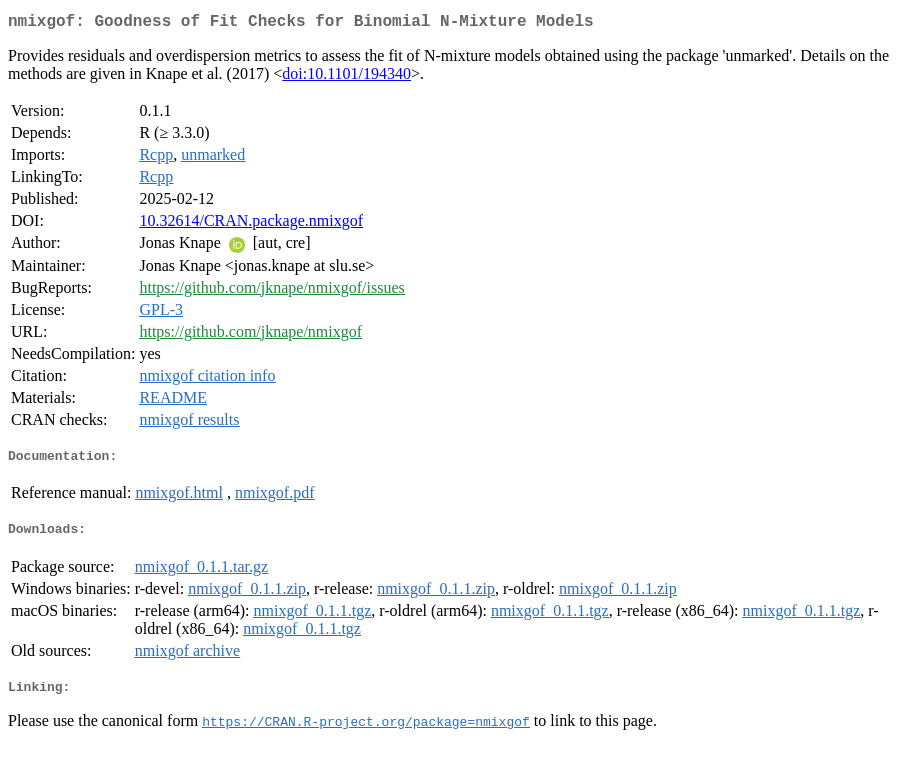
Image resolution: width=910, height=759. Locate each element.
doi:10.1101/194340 (346, 77)
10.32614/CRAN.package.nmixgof (251, 224)
